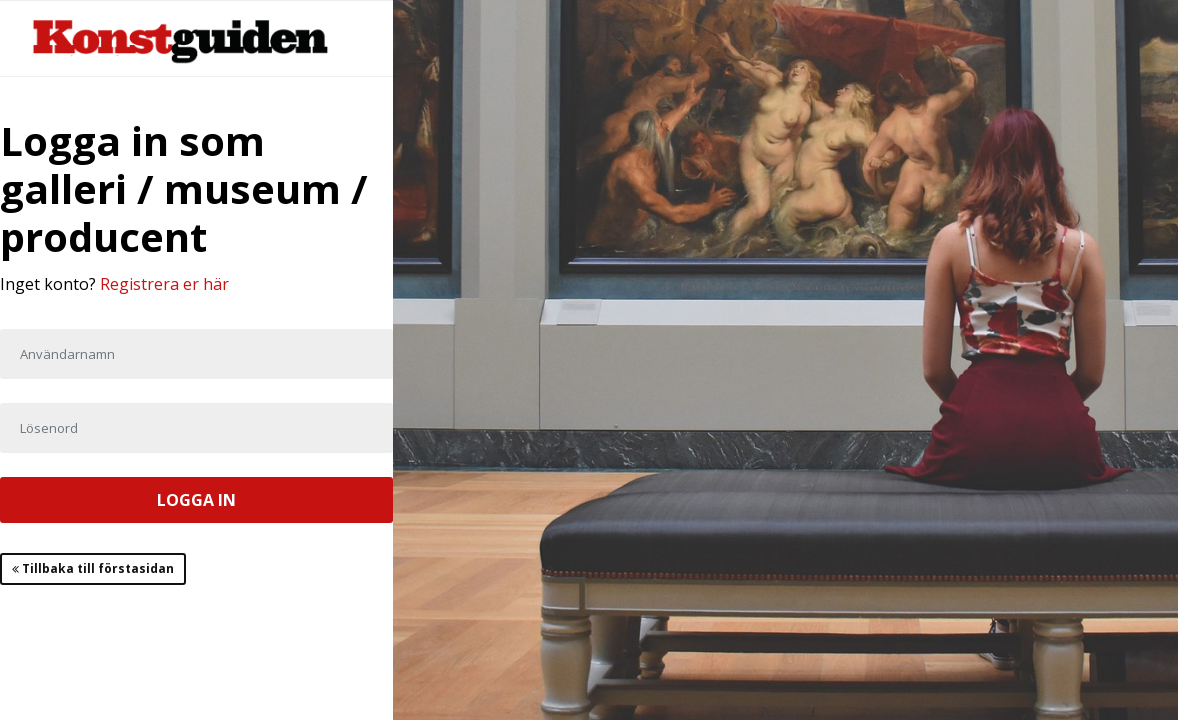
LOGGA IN (196, 500)
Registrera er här (164, 284)
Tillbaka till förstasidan (93, 568)
